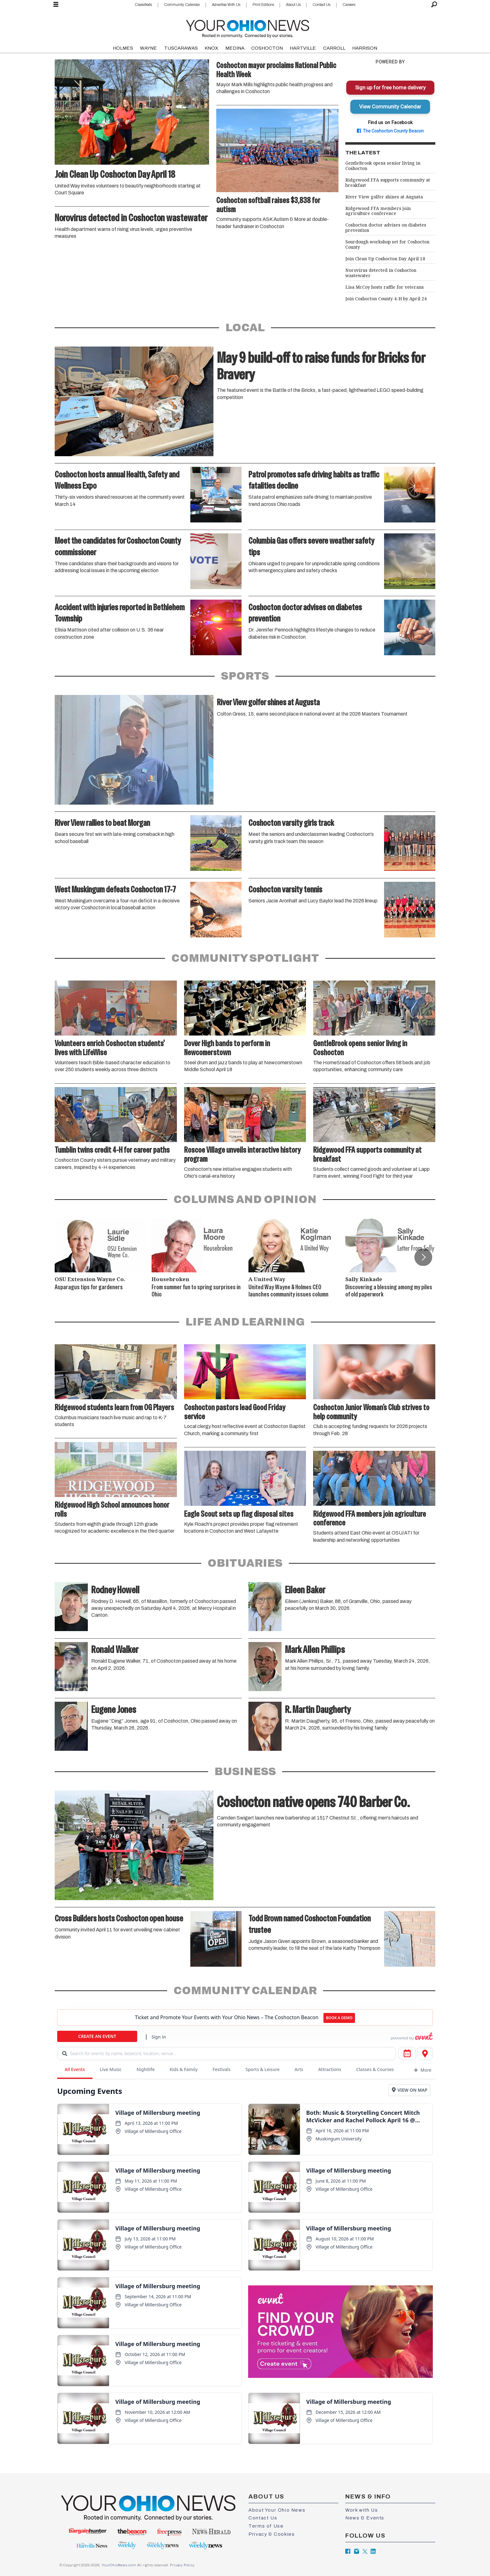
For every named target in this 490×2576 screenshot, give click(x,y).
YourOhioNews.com (119, 2565)
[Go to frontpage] (247, 27)
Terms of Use (265, 2526)
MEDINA (234, 48)
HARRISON (364, 48)
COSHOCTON (267, 48)
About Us (293, 4)
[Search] (434, 4)
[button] (423, 1257)
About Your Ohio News (276, 2510)
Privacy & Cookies (271, 2534)
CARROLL (334, 48)
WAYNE (148, 48)
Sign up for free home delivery (390, 87)
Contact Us (321, 4)
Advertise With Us (226, 4)
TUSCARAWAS (181, 48)
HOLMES (123, 48)
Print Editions (263, 4)
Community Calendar (182, 4)
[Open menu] (56, 4)
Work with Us (361, 2510)
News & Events (364, 2517)
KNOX (211, 48)
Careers (348, 4)
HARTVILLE (303, 48)
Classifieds (143, 4)
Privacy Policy (182, 2565)
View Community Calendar (390, 106)
